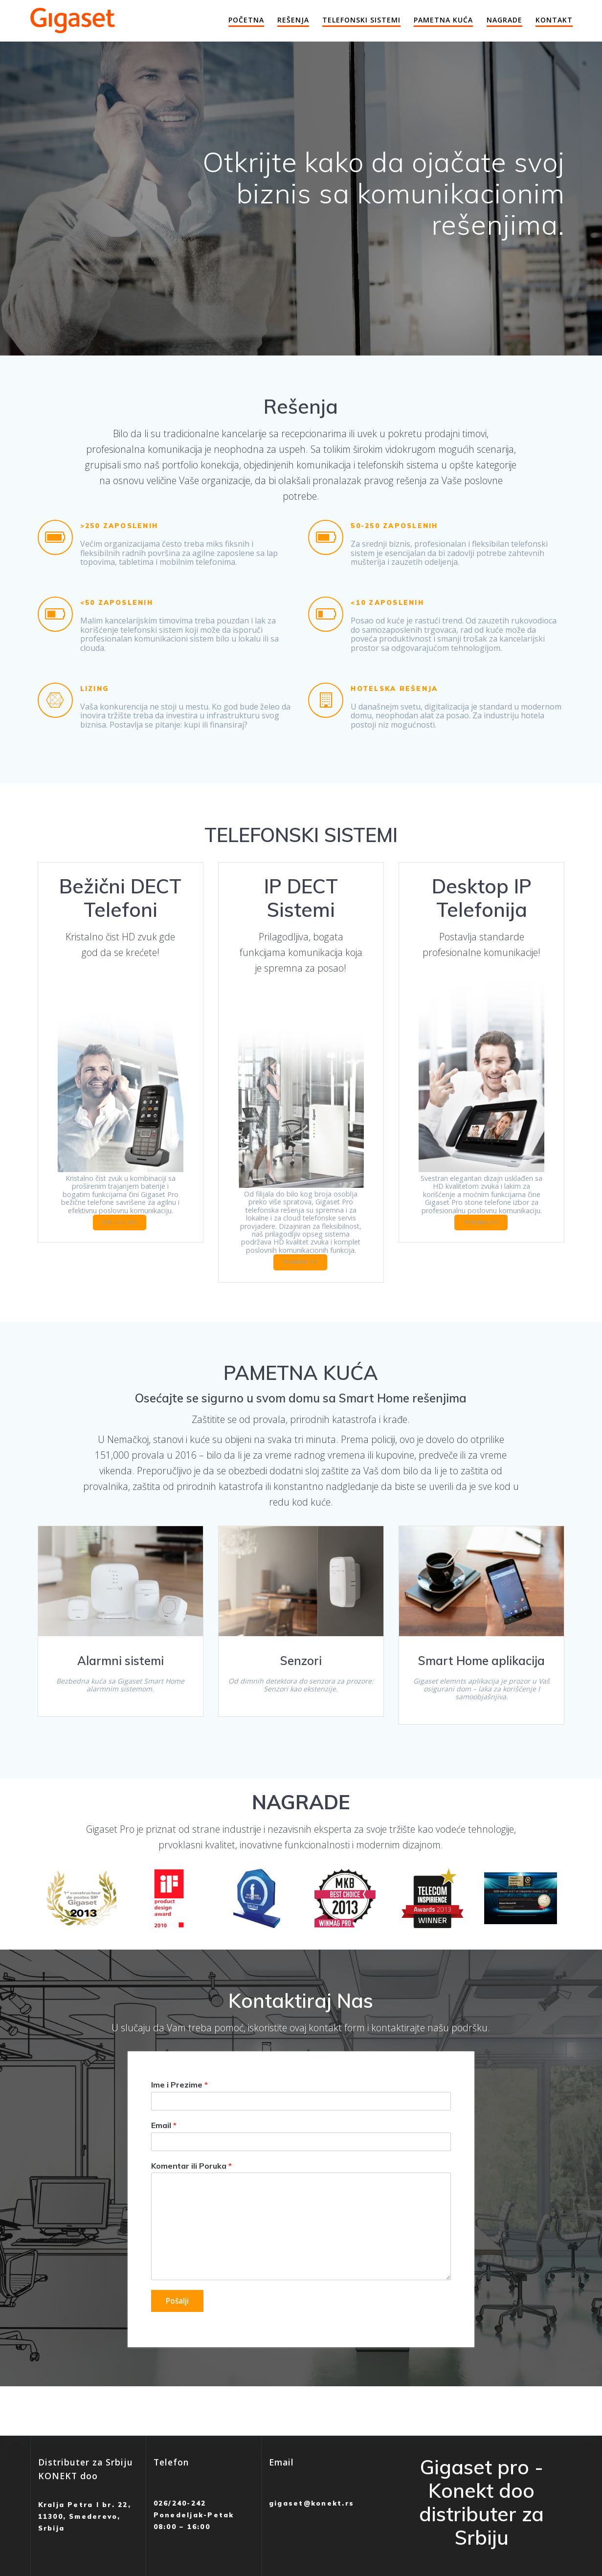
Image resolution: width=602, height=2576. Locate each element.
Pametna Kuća (443, 19)
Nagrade (504, 19)
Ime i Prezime (179, 2112)
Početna (246, 19)
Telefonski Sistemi (361, 19)
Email (164, 2153)
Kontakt (554, 19)
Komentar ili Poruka (191, 2193)
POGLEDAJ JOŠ (146, 1228)
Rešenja (293, 19)
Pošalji (178, 2329)
